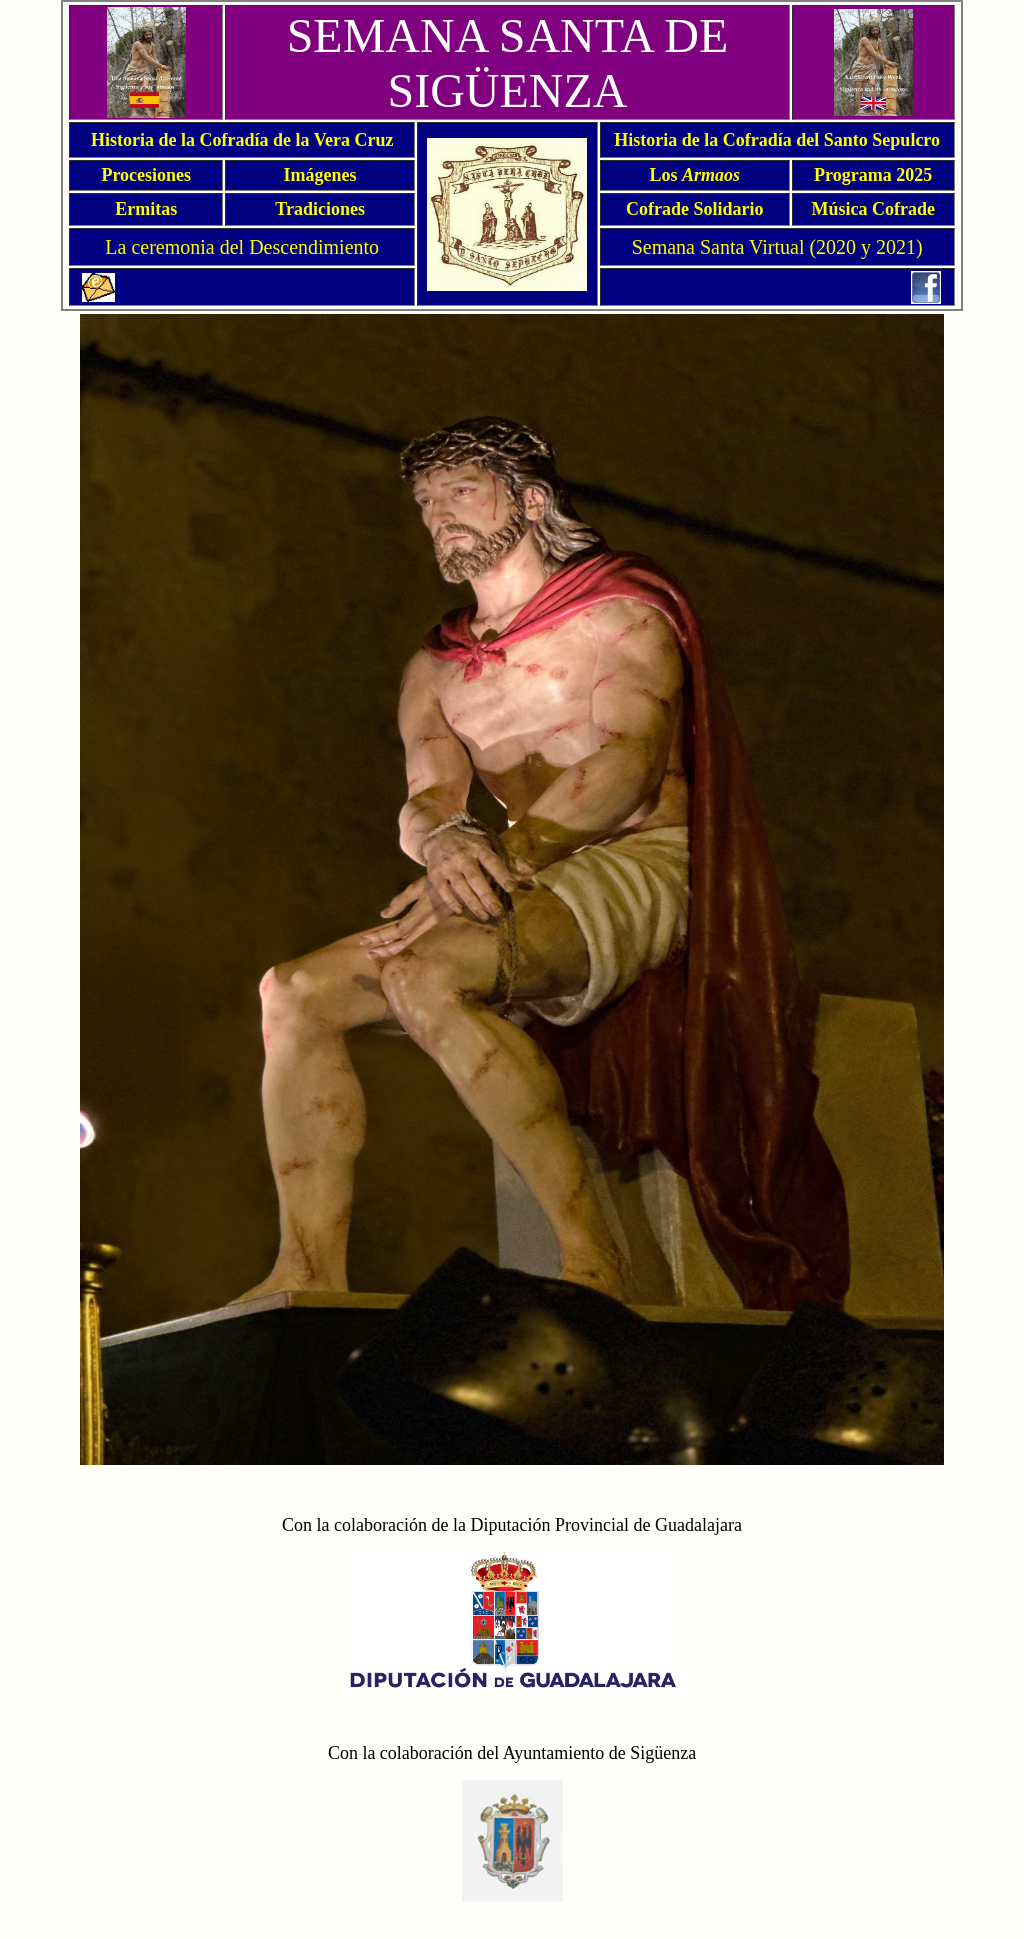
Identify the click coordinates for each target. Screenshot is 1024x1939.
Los (695, 175)
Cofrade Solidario (695, 209)
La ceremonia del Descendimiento (242, 247)
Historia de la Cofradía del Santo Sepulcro (777, 140)
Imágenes (320, 175)
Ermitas (146, 209)
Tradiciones (320, 209)
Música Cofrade (872, 209)
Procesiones (146, 175)
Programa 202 (868, 175)
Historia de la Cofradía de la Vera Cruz (242, 140)
